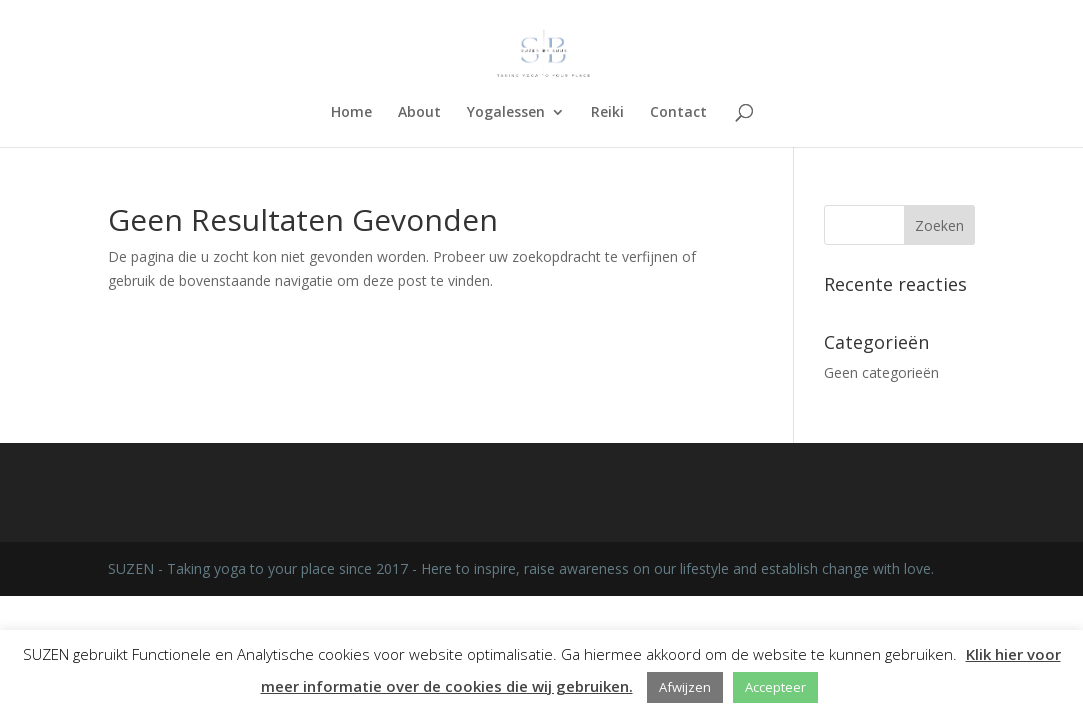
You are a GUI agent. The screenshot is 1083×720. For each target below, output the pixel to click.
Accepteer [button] (775, 687)
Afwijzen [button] (685, 687)
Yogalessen (506, 113)
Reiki (607, 113)
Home (351, 113)
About (419, 113)
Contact (678, 113)
